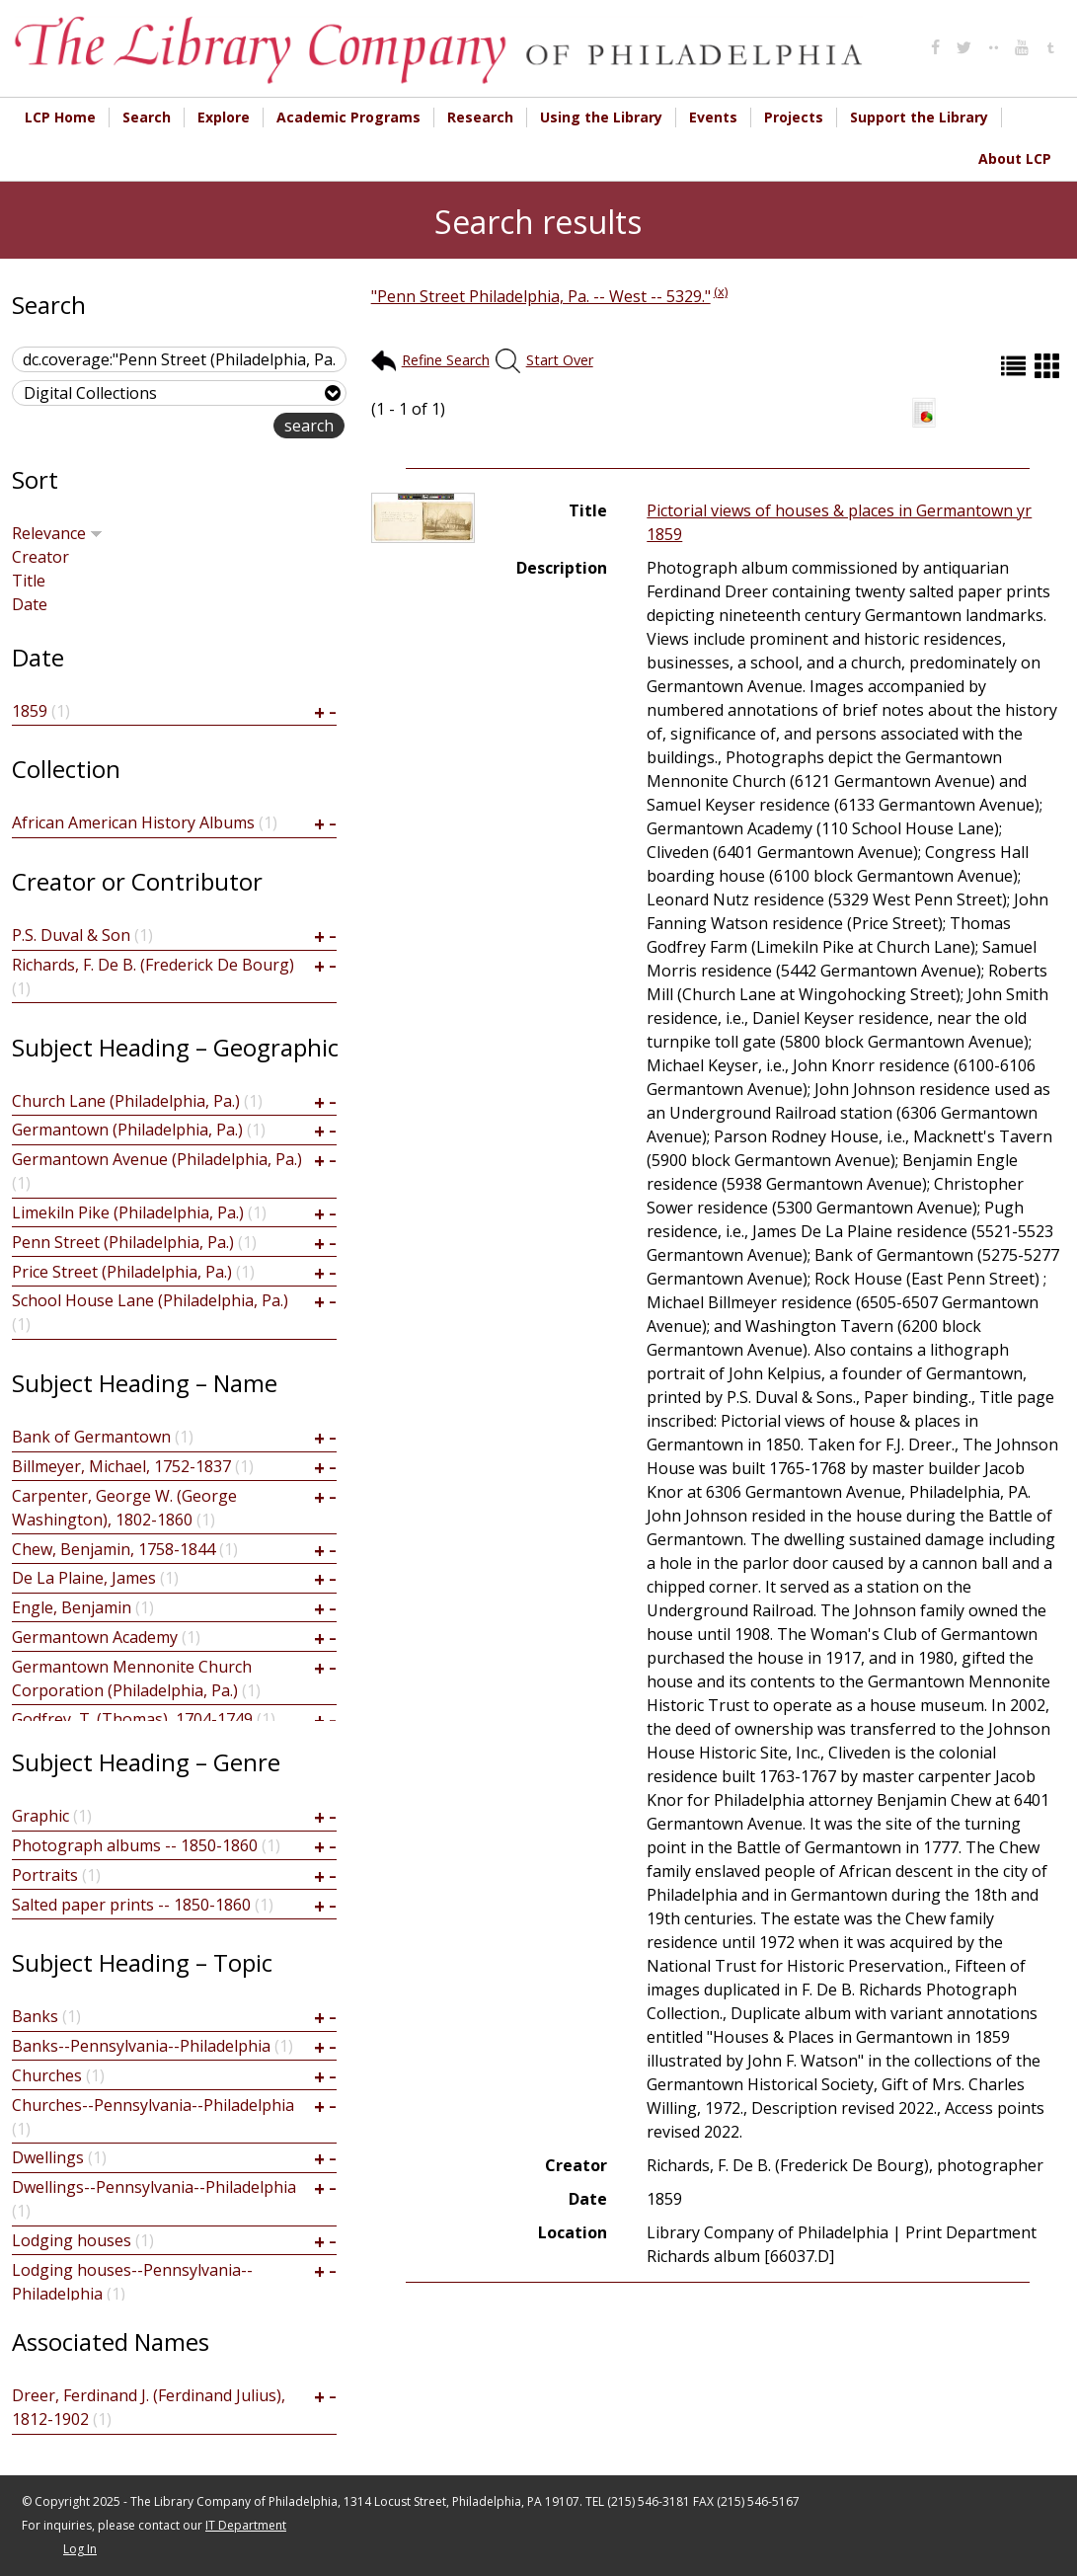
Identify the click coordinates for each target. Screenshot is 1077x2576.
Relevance (57, 533)
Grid (1049, 365)
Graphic (40, 1816)
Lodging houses (71, 2240)
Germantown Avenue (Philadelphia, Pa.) (157, 1159)
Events (713, 117)
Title (28, 580)
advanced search (211, 427)
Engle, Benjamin (71, 1607)
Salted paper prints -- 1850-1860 (131, 1904)
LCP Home (60, 117)
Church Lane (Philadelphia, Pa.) (126, 1101)
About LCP (1014, 158)
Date (29, 604)
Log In (80, 2548)
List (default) (1016, 365)
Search (146, 117)
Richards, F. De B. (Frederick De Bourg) (153, 965)
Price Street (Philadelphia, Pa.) (122, 1272)
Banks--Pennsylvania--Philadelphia (141, 2046)
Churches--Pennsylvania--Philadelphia (153, 2105)
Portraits (45, 1875)
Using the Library (601, 117)
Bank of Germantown (91, 1436)
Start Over (559, 360)
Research (480, 117)
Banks (35, 2016)
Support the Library (919, 117)
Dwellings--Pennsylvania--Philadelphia (154, 2187)
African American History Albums (133, 822)
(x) (721, 291)
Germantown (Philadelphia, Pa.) (127, 1129)
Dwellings (48, 2157)
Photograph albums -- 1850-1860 (135, 1845)
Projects (793, 117)
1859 (29, 711)
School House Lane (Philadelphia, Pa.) (150, 1300)
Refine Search (446, 360)
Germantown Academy (95, 1637)
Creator (40, 557)
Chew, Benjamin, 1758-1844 (113, 1549)
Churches (47, 2075)
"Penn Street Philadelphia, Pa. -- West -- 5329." (541, 296)
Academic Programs (348, 117)
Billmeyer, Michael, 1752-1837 (121, 1466)
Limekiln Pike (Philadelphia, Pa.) (128, 1212)
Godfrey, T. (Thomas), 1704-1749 (132, 1719)
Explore (223, 117)
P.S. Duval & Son (71, 935)
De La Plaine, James (84, 1578)
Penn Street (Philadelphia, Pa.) (123, 1242)
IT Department (245, 2525)
